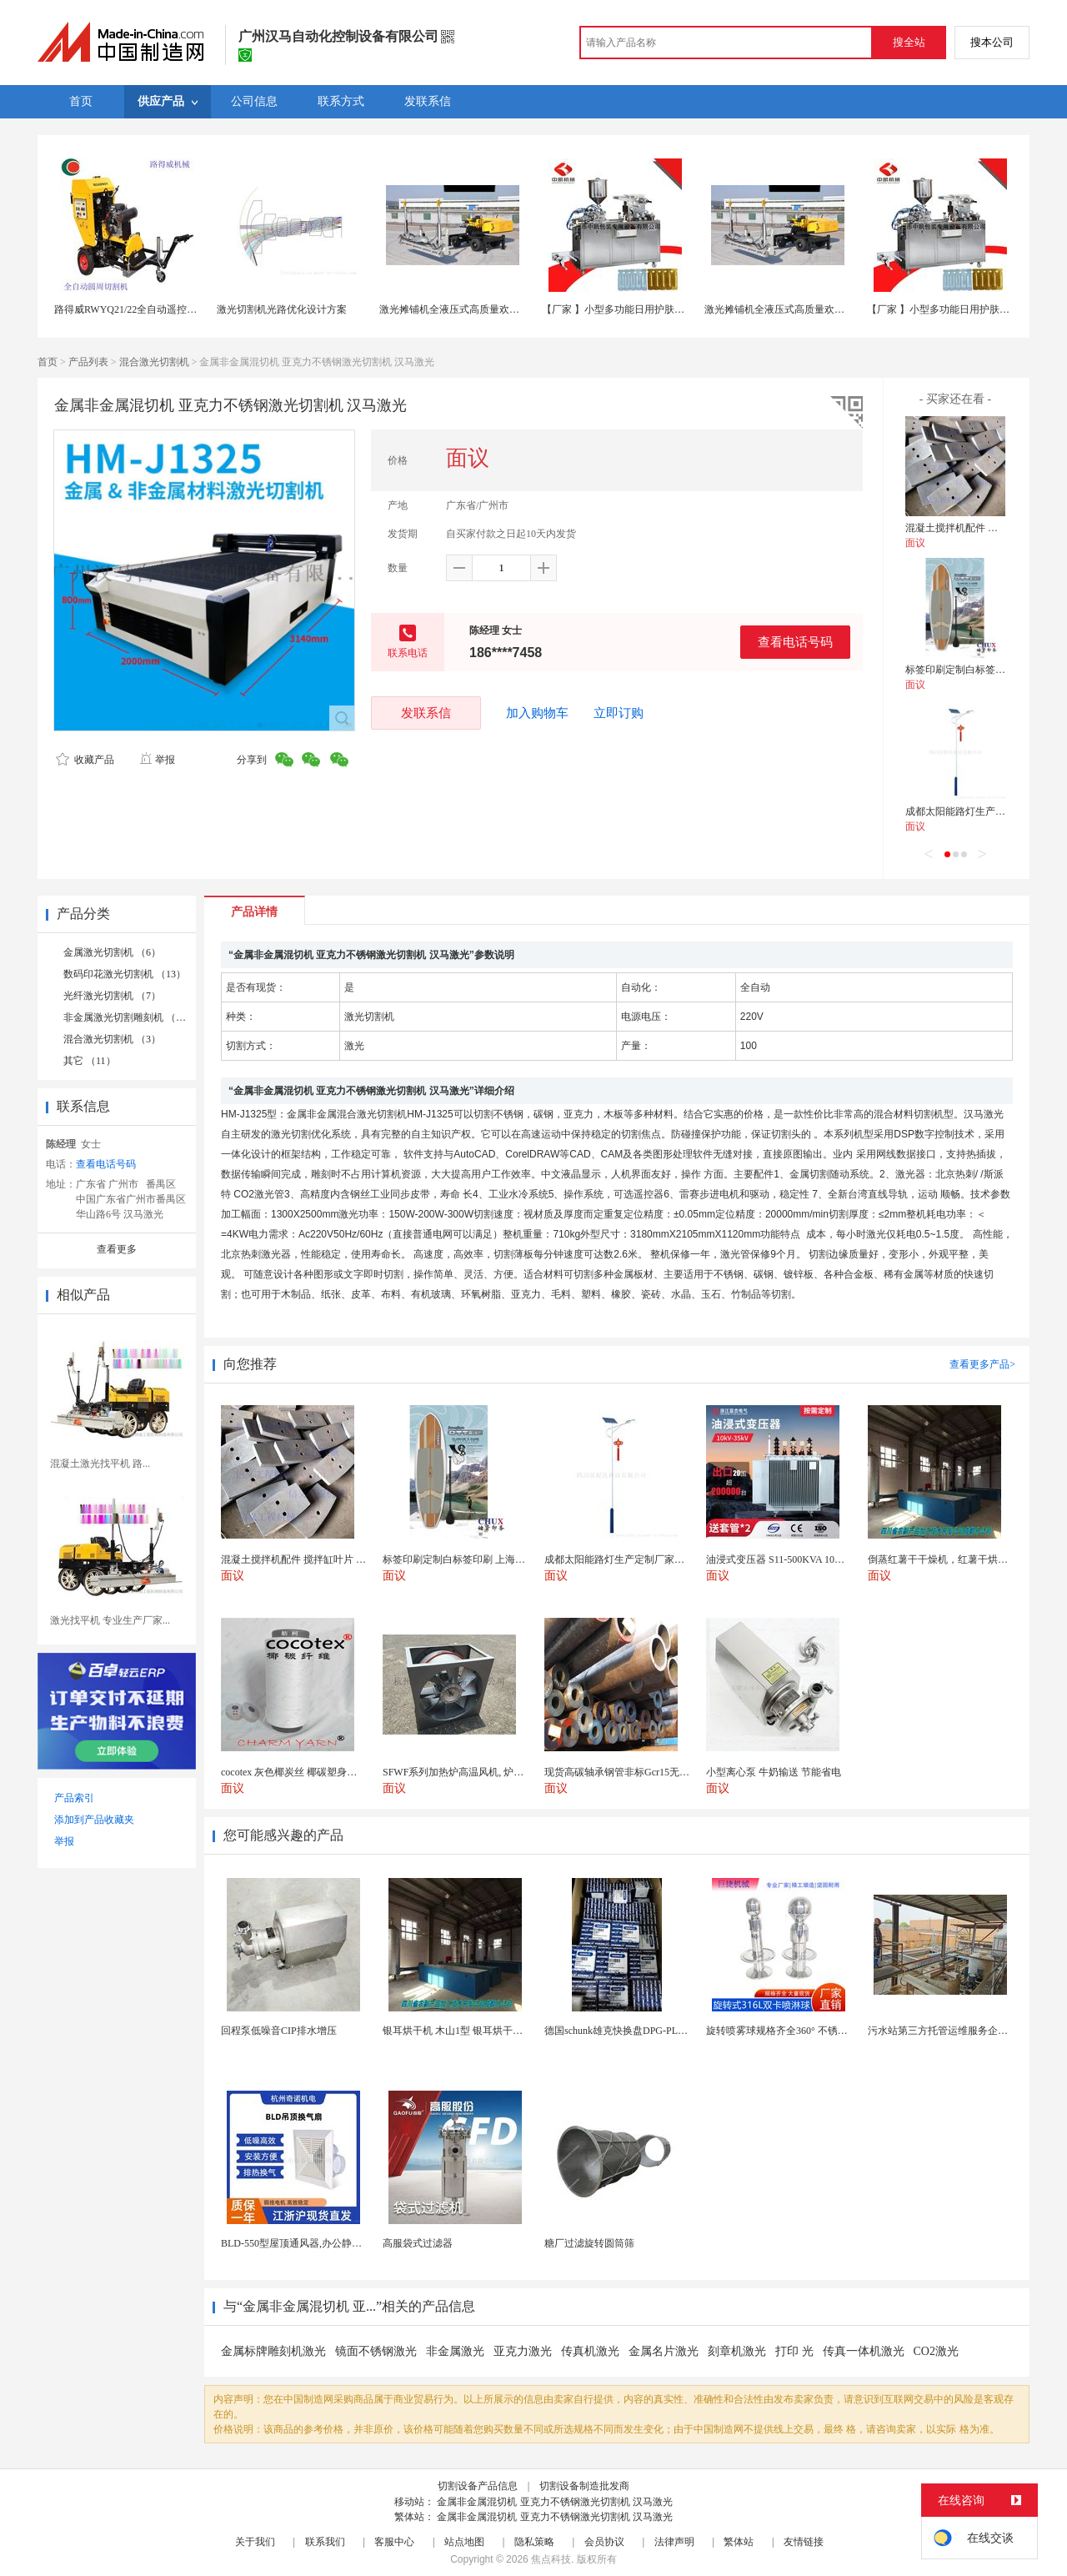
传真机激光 (590, 2351)
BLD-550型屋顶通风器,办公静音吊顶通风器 (316, 2243)
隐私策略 (534, 2542)
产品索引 (74, 1798)
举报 (157, 760)
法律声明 (674, 2542)
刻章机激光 (737, 2351)
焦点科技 (551, 2559)
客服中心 (394, 2542)
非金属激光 (455, 2351)
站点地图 (464, 2542)
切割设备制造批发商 (584, 2486)
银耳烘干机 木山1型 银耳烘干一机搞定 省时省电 (489, 2030)
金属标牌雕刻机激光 (273, 2351)
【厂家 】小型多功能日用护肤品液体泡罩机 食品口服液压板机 (679, 309)
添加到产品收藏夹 (94, 1819)
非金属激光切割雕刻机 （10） (129, 1017)
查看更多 (117, 1249)
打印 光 (794, 2351)
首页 (48, 362)
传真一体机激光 (863, 2351)
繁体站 (739, 2542)
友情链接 (804, 2542)
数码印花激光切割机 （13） (124, 974)
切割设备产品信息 (478, 2486)
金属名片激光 (664, 2351)
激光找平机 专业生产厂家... (110, 1620)
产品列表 (88, 362)
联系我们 (325, 2542)
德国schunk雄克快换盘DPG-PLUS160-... (630, 2030)
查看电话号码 (795, 642)
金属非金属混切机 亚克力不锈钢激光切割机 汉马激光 (555, 2502)
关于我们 (255, 2542)
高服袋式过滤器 (418, 2243)
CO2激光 (936, 2351)
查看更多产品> (982, 1364)
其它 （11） (89, 1061)
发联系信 (426, 713)
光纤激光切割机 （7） (112, 996)
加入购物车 (537, 713)
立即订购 (619, 713)
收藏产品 (85, 760)
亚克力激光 (522, 2351)
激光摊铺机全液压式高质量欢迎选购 (459, 309)
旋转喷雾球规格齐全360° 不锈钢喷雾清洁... (800, 2030)
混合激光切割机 (154, 362)
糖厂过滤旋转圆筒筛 (589, 2243)
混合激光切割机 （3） (112, 1039)
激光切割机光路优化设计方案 (282, 309)
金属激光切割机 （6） (112, 952)
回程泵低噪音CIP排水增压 (279, 2030)
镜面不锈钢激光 (376, 2351)
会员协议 (604, 2542)
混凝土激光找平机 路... (100, 1463)
